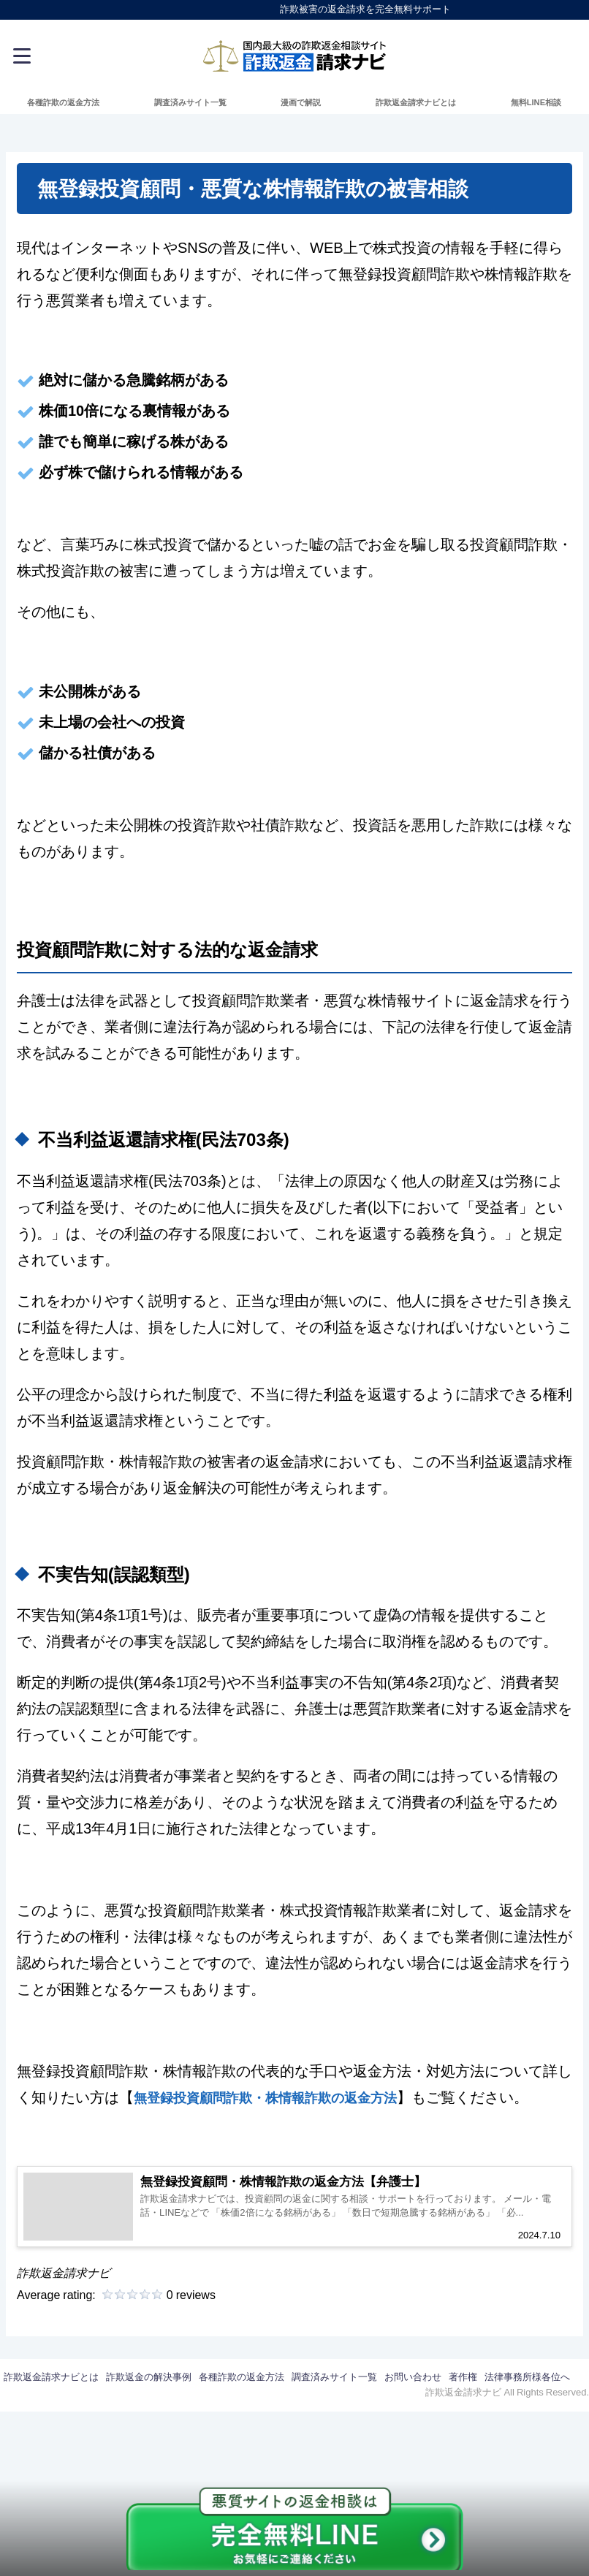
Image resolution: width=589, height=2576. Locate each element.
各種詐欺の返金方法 (63, 102)
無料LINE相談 (536, 102)
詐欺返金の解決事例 (148, 2395)
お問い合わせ (412, 2395)
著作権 (463, 2395)
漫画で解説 (301, 102)
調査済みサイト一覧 (190, 102)
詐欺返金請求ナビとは (416, 102)
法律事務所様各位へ (527, 2395)
